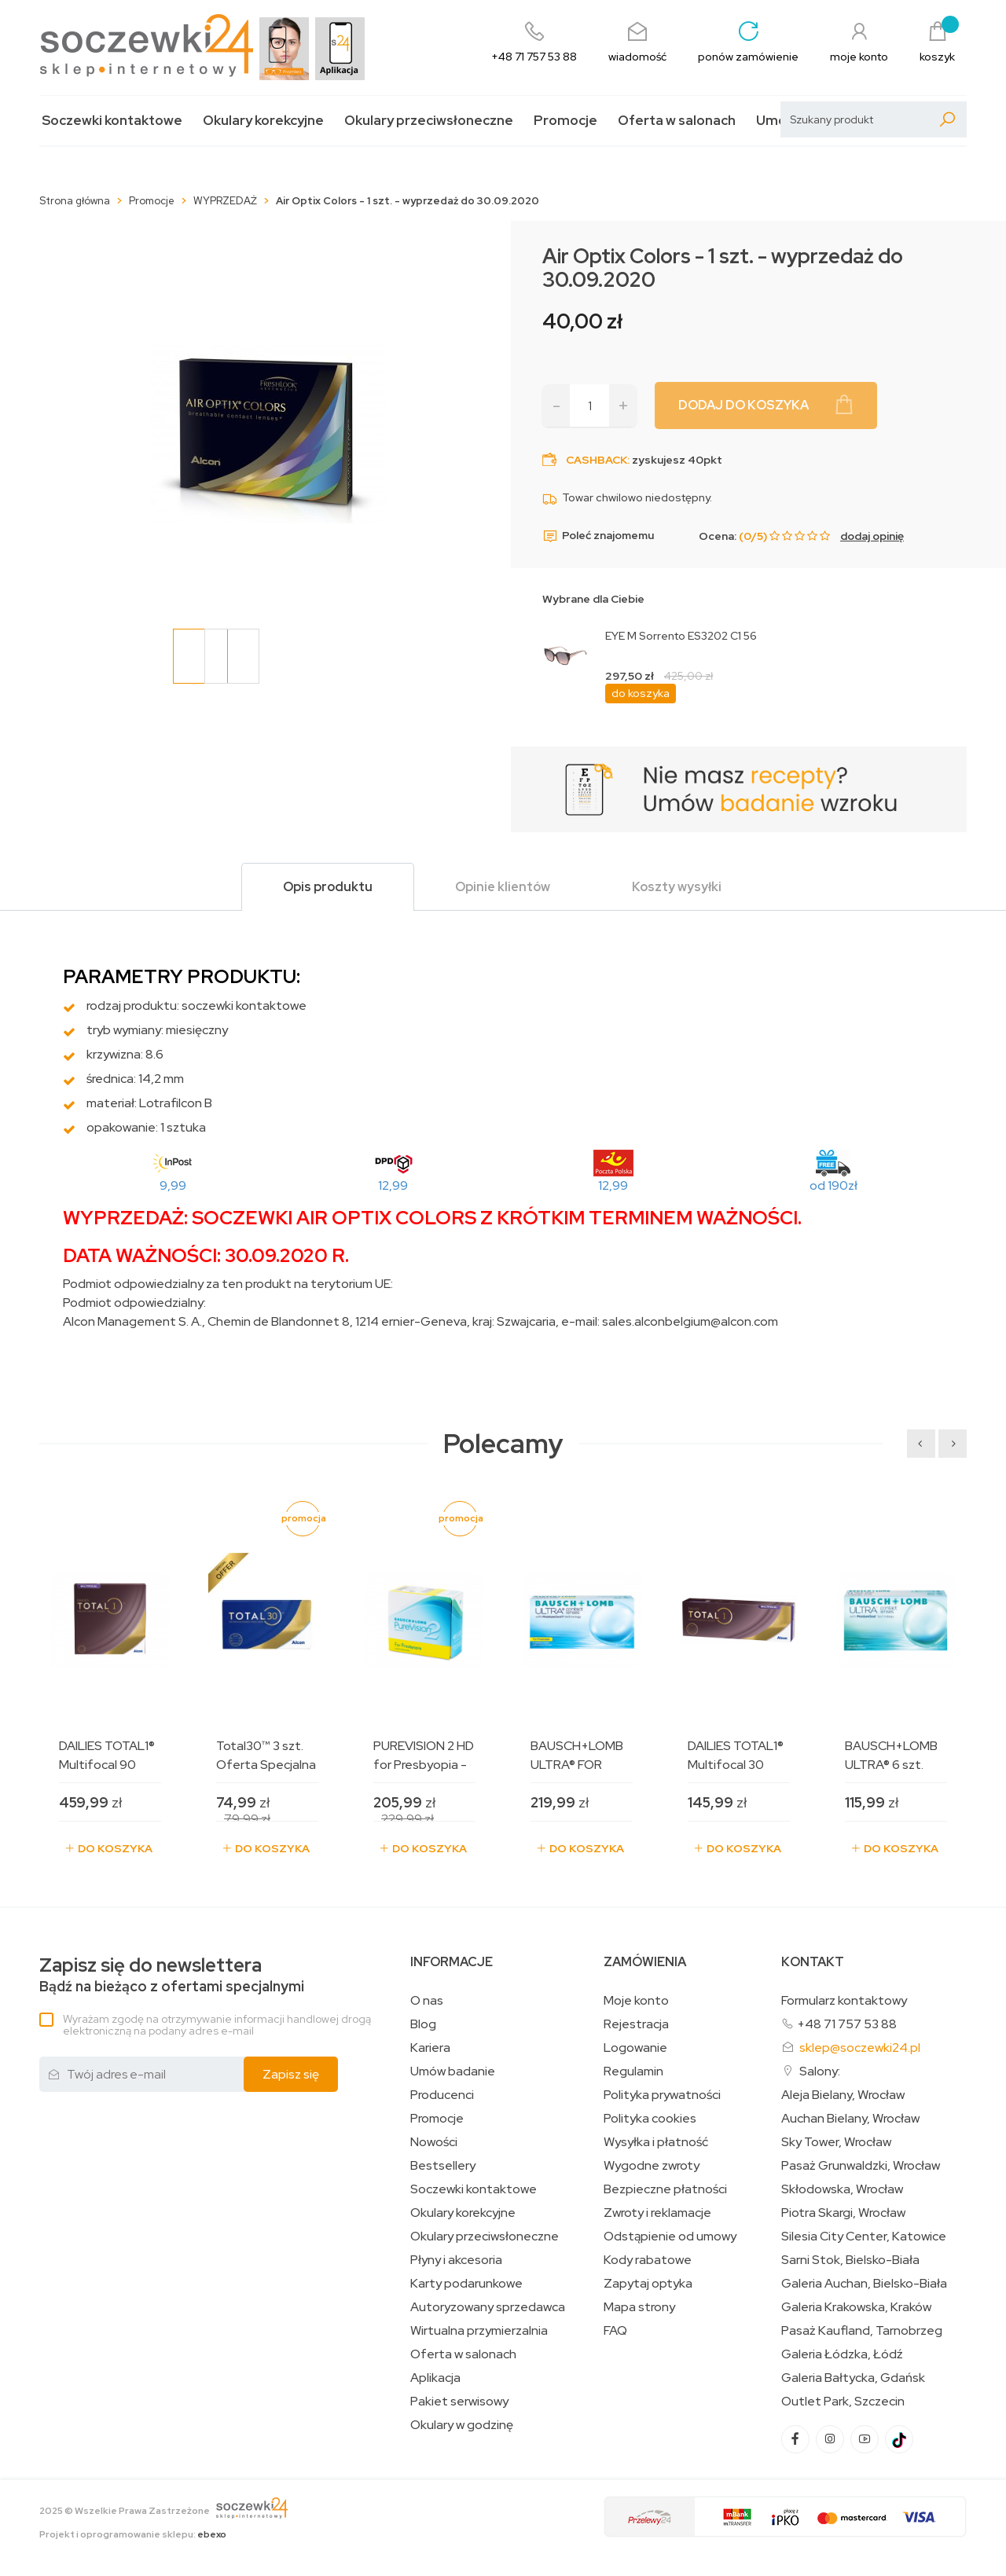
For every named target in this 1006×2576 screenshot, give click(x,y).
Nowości (433, 2142)
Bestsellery (442, 2166)
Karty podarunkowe (466, 2284)
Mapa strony (639, 2307)
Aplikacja (435, 2378)
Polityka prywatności (662, 2095)
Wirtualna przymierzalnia (479, 2331)
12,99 (393, 1185)
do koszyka (640, 693)
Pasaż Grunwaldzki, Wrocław (860, 2166)
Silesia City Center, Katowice (863, 2236)
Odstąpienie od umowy (670, 2236)
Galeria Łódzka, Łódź (842, 2354)
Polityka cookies (650, 2118)
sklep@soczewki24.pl (859, 2047)
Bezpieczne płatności (665, 2189)
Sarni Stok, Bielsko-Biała (850, 2260)
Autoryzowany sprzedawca (487, 2307)
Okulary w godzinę (461, 2425)
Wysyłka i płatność (656, 2142)
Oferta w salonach (676, 120)
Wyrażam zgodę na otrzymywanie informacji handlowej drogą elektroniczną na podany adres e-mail (217, 2025)
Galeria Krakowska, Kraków (856, 2307)
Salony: (819, 2071)
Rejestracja (636, 2024)
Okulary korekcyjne (263, 120)
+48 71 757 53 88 (847, 2024)
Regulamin (633, 2071)
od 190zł (833, 1185)
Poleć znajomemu (598, 536)
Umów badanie (452, 2071)
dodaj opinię (872, 536)
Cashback (596, 460)
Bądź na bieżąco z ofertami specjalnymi (171, 1975)
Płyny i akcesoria (456, 2260)
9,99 (173, 1185)
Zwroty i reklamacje (657, 2213)
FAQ (615, 2331)
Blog (423, 2024)
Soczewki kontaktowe (112, 120)
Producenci (442, 2095)
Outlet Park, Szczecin (843, 2401)
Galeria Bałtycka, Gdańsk (853, 2378)
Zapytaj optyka (648, 2284)
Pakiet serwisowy (459, 2401)
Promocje (565, 120)
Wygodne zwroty (651, 2166)
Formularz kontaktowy (844, 2000)
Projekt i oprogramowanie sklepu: (132, 2534)
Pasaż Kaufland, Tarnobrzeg (861, 2331)
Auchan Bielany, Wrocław (850, 2118)
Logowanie (635, 2048)
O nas (426, 2001)
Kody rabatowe (648, 2260)
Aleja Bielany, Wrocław (843, 2095)
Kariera (430, 2048)
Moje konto (636, 2001)
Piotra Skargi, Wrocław (843, 2213)
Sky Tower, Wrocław (836, 2142)
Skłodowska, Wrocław (842, 2189)
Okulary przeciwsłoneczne (429, 120)
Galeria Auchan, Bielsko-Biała (864, 2284)
